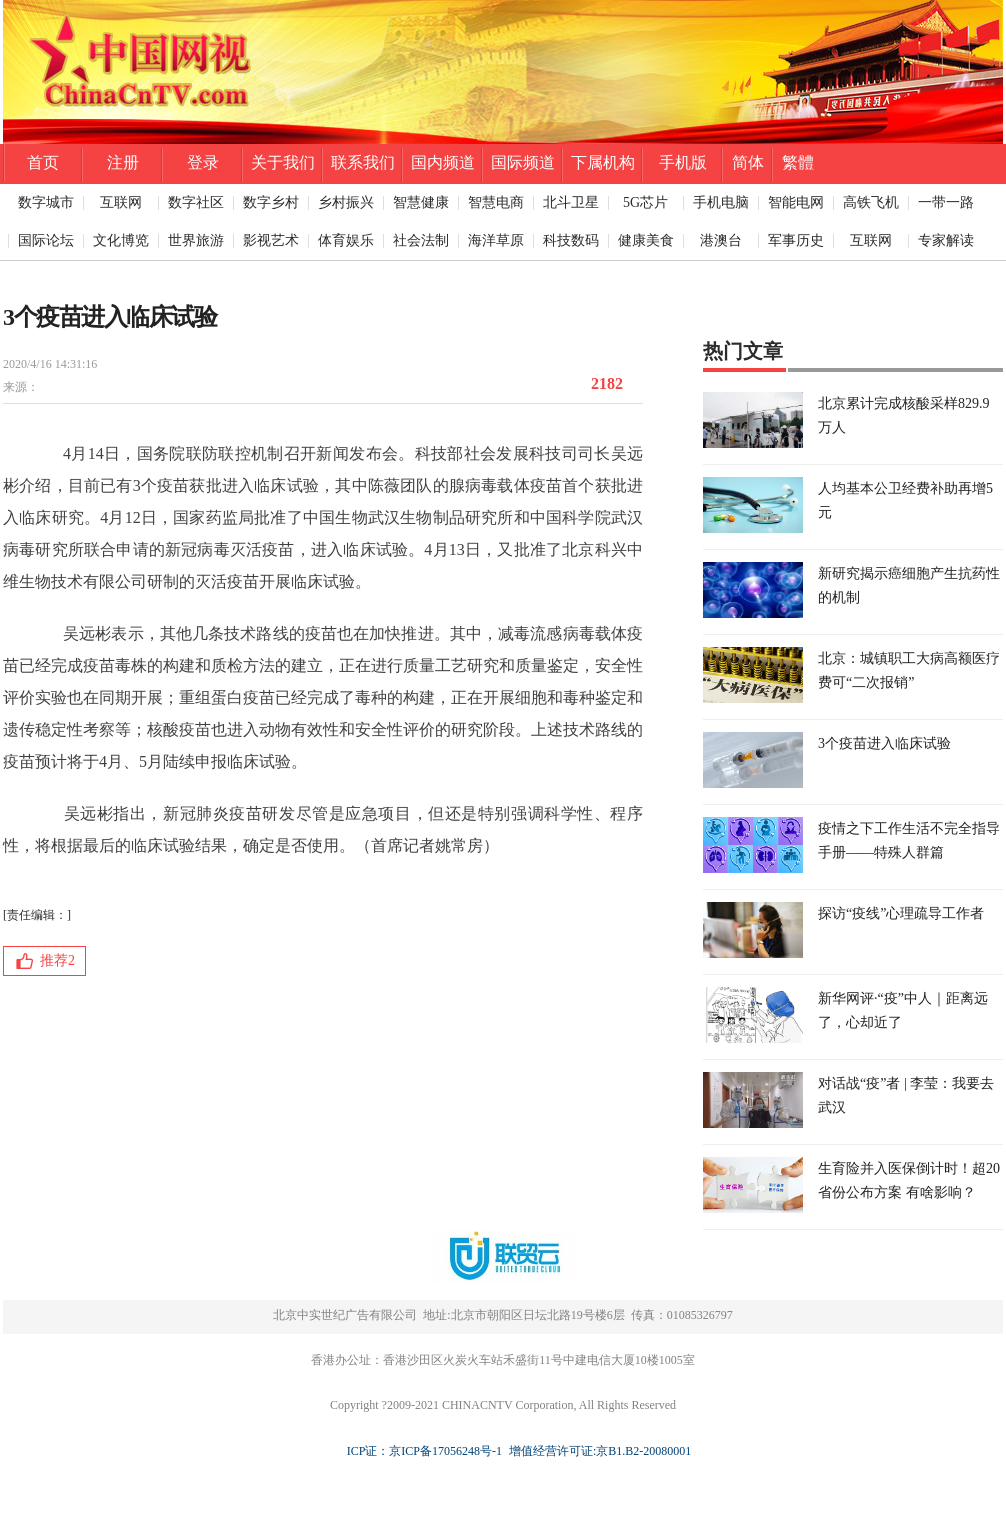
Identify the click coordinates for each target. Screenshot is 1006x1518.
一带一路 (946, 202)
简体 (748, 162)
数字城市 (46, 202)
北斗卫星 (571, 202)
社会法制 (421, 240)
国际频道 (523, 162)
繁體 (798, 162)
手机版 (683, 162)
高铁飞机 (871, 202)
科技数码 (571, 240)
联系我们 (363, 162)
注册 (123, 162)
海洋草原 (496, 240)
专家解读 (946, 240)
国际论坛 (46, 240)
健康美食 (646, 240)
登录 (203, 162)
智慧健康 (421, 202)
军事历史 (796, 240)
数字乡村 (271, 202)
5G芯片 (645, 202)
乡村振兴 (346, 202)
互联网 (121, 202)
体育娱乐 (346, 240)
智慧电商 (496, 202)
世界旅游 (196, 240)
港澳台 (721, 240)
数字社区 (196, 202)
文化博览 (121, 240)
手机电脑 (721, 202)
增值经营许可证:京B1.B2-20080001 (597, 1451)
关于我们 (283, 162)
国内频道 (443, 162)
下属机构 (603, 162)
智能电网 (796, 202)
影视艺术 (271, 240)
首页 (43, 162)
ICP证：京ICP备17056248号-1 (424, 1451)
